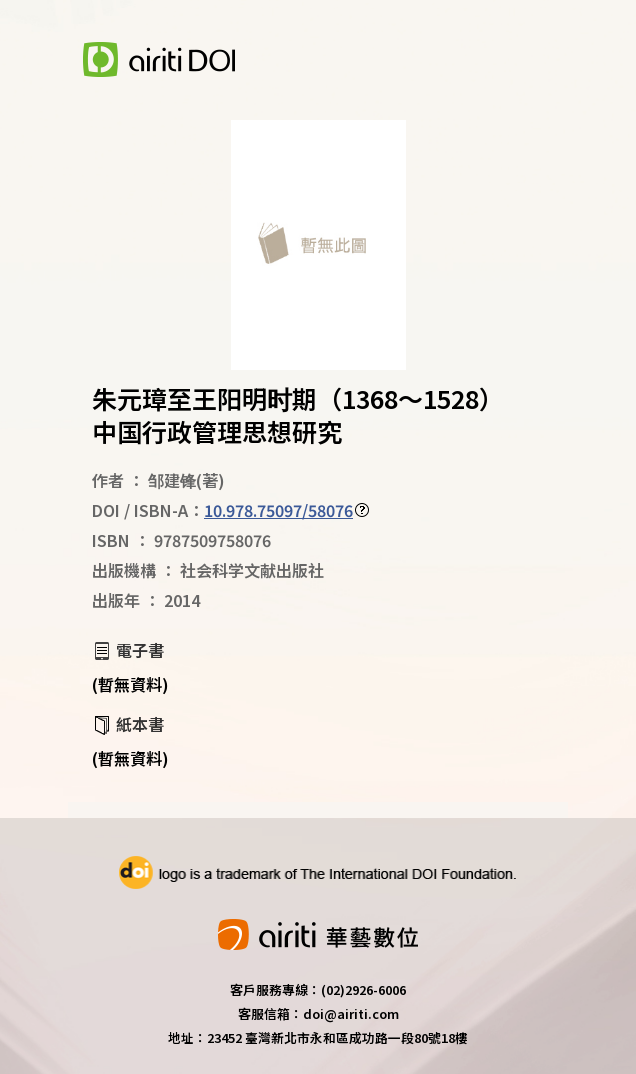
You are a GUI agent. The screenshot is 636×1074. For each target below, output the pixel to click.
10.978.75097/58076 (278, 510)
